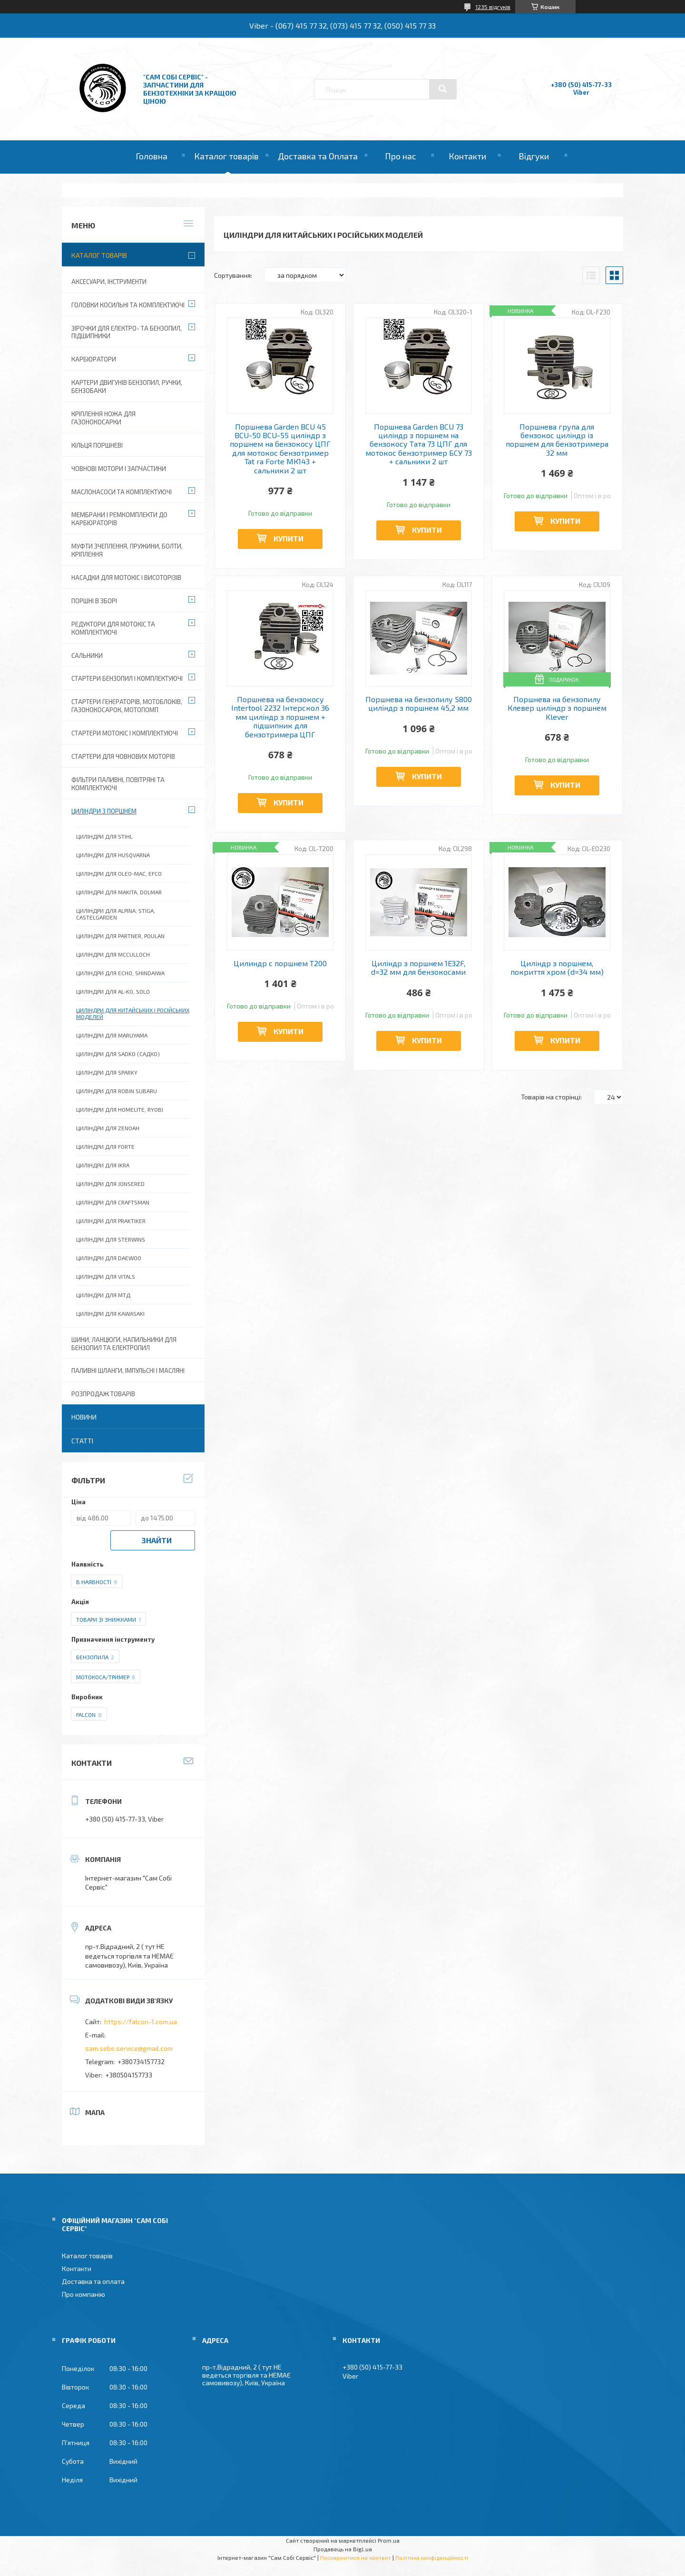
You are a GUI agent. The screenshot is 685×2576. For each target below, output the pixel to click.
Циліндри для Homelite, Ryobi (119, 1109)
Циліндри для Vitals (105, 1276)
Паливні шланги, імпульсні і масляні (128, 1370)
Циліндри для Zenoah (107, 1128)
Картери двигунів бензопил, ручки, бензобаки (126, 386)
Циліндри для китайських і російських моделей (132, 1013)
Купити (288, 538)
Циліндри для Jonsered (110, 1183)
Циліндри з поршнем (104, 811)
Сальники (87, 655)
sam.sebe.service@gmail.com (129, 2048)
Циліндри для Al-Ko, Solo (113, 991)
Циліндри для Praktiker (111, 1220)
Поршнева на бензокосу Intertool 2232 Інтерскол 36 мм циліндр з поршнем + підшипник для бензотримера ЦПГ (280, 717)
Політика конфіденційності (431, 2557)
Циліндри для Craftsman (112, 1202)
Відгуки (534, 156)
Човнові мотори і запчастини (118, 468)
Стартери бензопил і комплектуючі (127, 678)
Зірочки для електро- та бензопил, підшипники (126, 332)
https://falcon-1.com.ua (140, 2022)
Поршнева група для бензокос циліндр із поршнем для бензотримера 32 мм (557, 439)
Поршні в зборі (94, 601)
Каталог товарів (226, 156)
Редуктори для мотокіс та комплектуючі (113, 628)
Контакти (467, 156)
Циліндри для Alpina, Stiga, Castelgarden (115, 914)
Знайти (156, 1540)
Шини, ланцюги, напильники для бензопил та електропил (123, 1344)
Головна (151, 156)
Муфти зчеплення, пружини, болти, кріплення (127, 550)
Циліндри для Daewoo (108, 1257)
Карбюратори (93, 359)
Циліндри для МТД (103, 1295)
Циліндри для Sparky (106, 1072)
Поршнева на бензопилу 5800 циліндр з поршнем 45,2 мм (418, 703)
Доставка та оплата (93, 2281)
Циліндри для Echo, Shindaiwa (120, 973)
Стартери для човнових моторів (123, 756)
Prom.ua (389, 2540)
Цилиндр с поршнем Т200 (280, 963)
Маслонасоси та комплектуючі (121, 492)
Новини (84, 1417)
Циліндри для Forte (105, 1146)
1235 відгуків (492, 6)
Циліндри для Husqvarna (113, 855)
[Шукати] (443, 89)
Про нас (400, 156)
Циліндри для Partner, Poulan (120, 935)
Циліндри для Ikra (102, 1165)
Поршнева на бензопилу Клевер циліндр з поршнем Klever (557, 708)
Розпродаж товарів (103, 1394)
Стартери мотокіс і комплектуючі (124, 733)
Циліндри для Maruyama (111, 1035)
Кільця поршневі (97, 445)
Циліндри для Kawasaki (110, 1313)
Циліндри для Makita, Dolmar (119, 892)
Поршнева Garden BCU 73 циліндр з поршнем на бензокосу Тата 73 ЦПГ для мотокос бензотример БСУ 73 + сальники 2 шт (418, 444)
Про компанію (83, 2294)
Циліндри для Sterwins (110, 1239)
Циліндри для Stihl (104, 836)
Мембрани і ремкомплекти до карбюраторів (119, 519)
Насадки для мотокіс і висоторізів (126, 577)
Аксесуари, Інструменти (109, 281)
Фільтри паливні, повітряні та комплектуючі (118, 784)
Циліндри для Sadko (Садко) (118, 1053)
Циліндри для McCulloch (113, 954)
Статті (82, 1441)
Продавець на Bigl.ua (342, 2549)
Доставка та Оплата (318, 156)
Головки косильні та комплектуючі (128, 305)
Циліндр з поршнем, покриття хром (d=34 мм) (557, 967)
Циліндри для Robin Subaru (116, 1090)
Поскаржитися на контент (355, 2557)
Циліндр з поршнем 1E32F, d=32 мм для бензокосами (418, 967)
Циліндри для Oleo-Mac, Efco (119, 873)
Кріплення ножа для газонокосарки (103, 418)
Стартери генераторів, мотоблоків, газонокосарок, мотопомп (126, 706)
